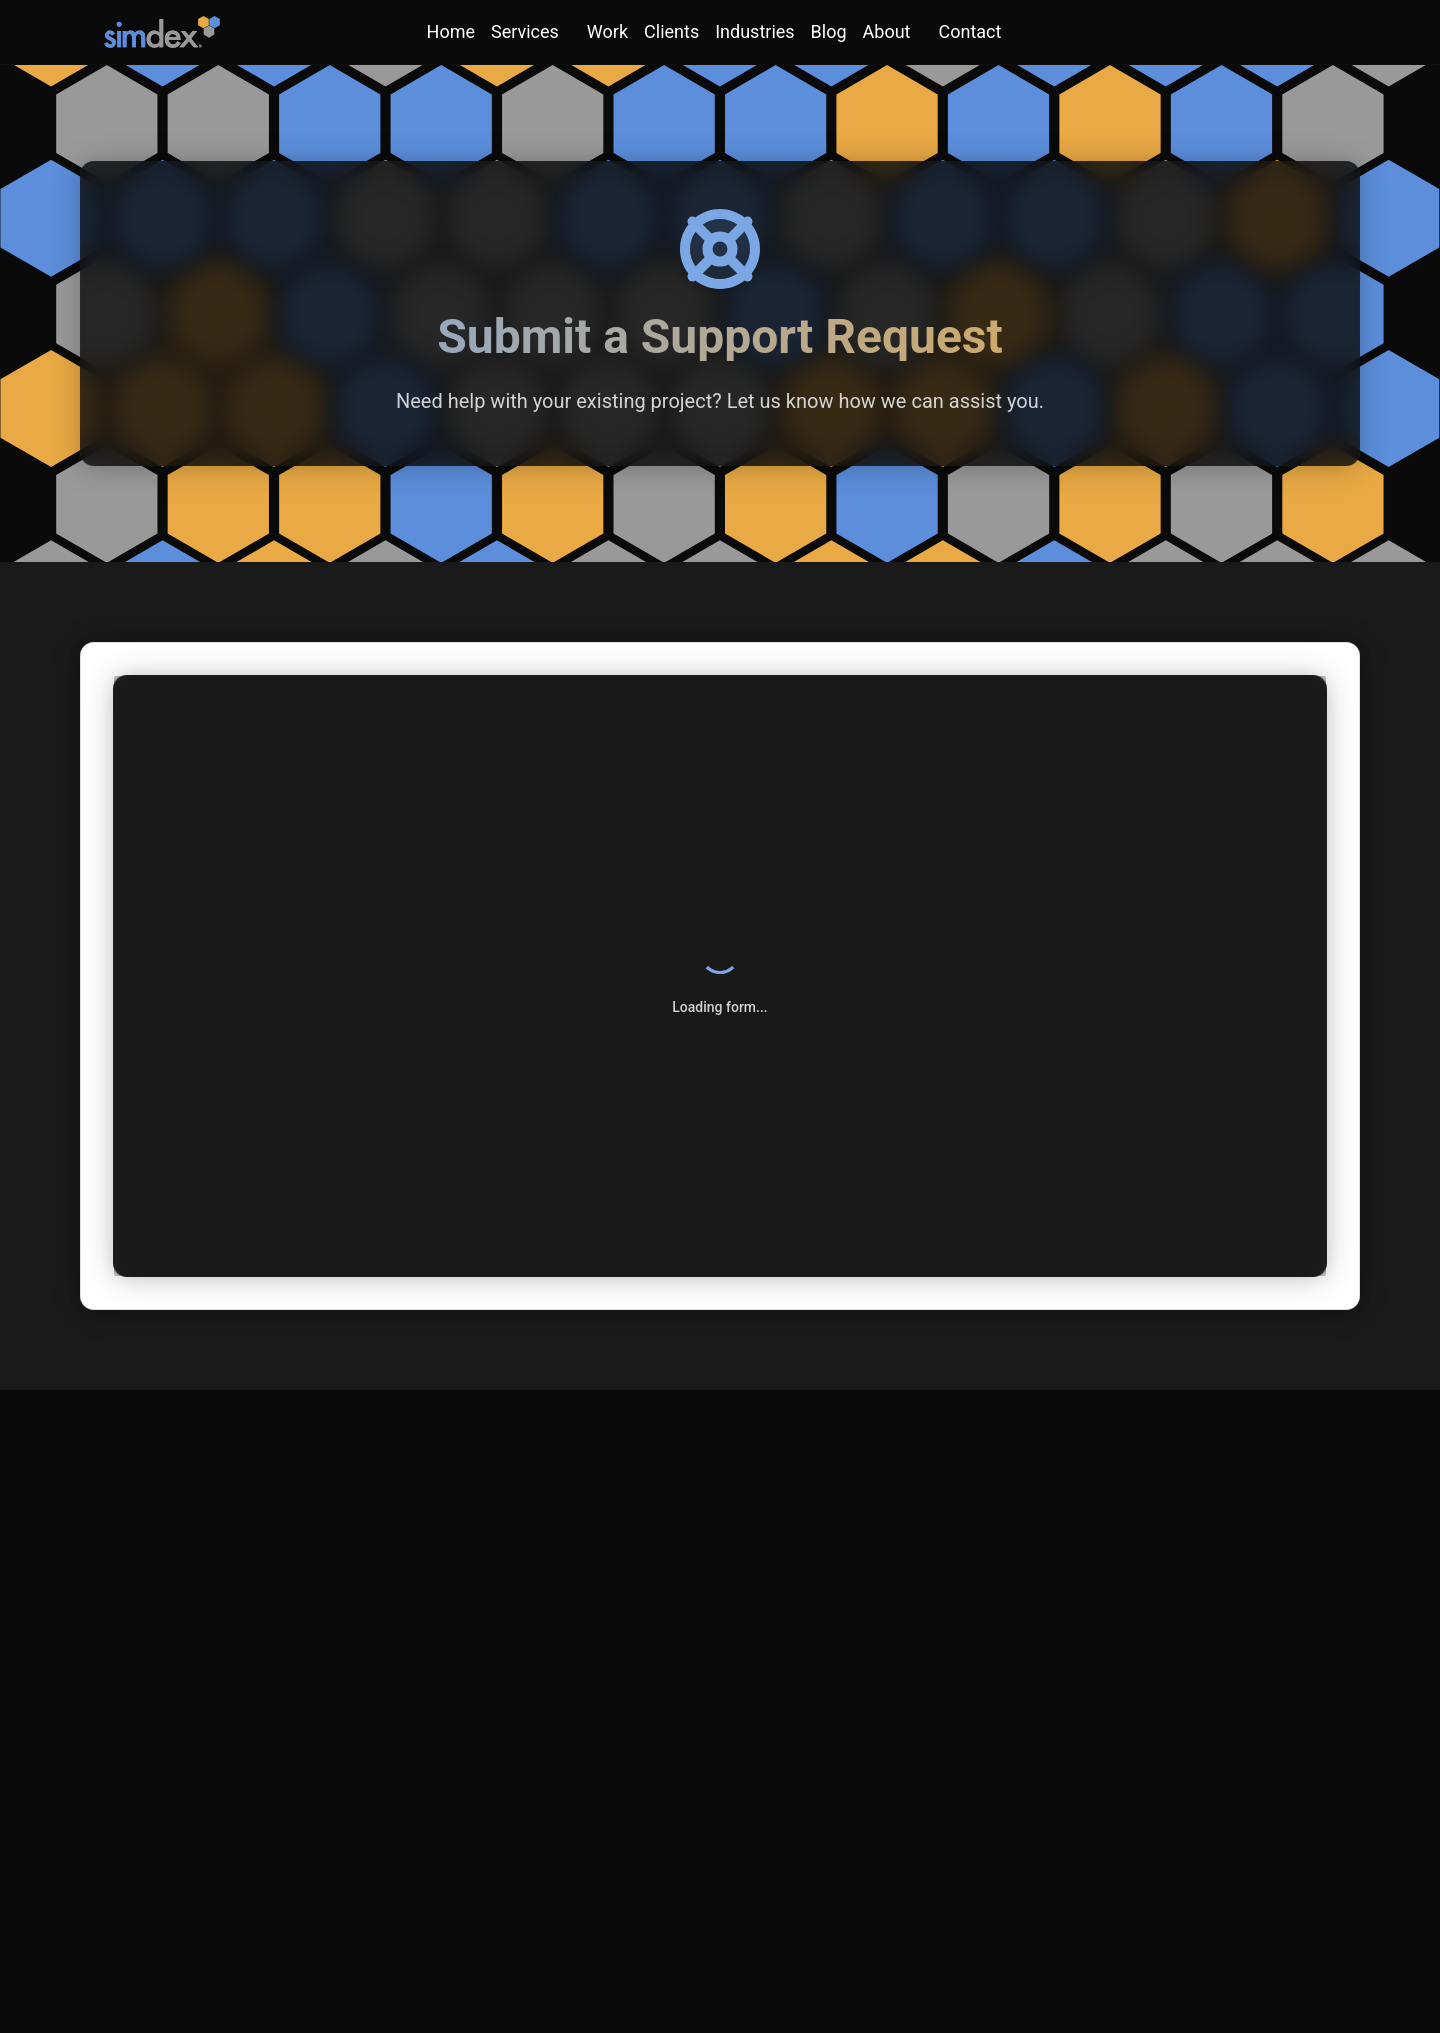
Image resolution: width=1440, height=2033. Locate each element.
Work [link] (607, 31)
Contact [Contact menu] (970, 31)
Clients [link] (671, 31)
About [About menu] (887, 31)
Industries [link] (754, 31)
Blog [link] (829, 31)
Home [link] (451, 31)
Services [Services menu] (525, 31)
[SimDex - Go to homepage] (162, 32)
